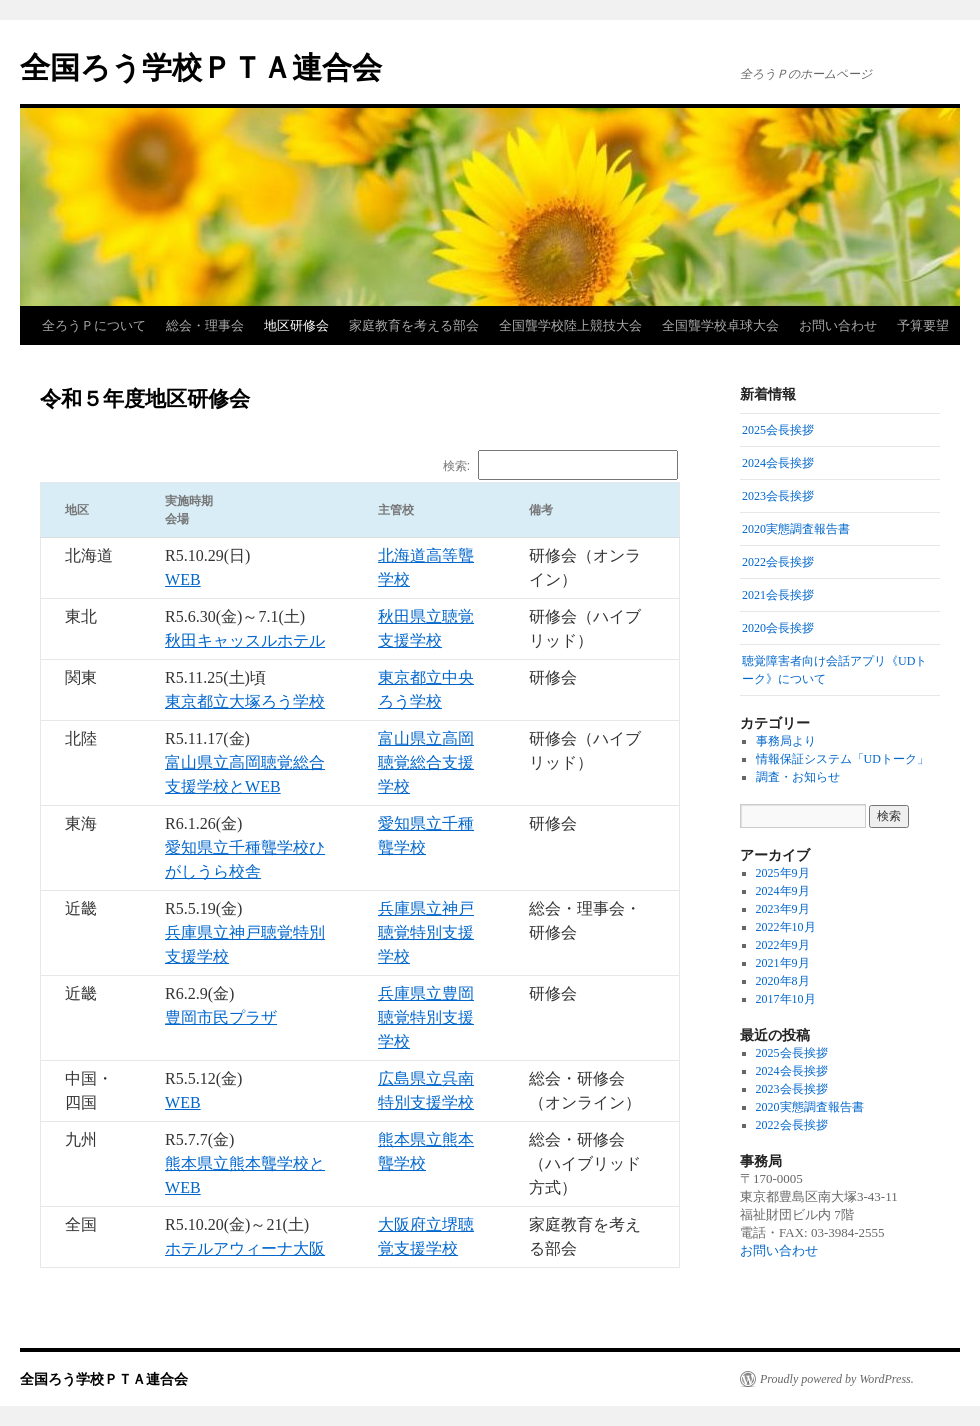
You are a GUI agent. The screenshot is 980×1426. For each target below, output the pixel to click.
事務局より (786, 741)
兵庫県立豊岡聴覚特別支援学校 (426, 1017)
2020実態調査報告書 (810, 1107)
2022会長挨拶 (792, 1125)
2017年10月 (786, 999)
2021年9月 (783, 963)
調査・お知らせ (798, 777)
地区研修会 (296, 325)
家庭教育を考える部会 (414, 325)
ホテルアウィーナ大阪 (245, 1248)
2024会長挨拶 (792, 1071)
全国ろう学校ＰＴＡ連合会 (201, 67)
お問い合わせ (838, 325)
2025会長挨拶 (792, 1053)
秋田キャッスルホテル (245, 640)
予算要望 (923, 325)
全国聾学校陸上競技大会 (570, 325)
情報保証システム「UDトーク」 (842, 759)
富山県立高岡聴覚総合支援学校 (426, 762)
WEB (183, 579)
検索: (560, 466)
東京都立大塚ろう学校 (245, 701)
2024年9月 (783, 891)
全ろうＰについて (94, 325)
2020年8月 (783, 981)
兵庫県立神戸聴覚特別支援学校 (426, 932)
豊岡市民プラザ (221, 1017)
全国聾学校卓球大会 (720, 325)
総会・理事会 (205, 325)
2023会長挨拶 (792, 1089)
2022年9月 (783, 945)
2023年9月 (783, 909)
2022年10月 (786, 927)
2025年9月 (783, 873)
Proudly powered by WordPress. (837, 1379)
